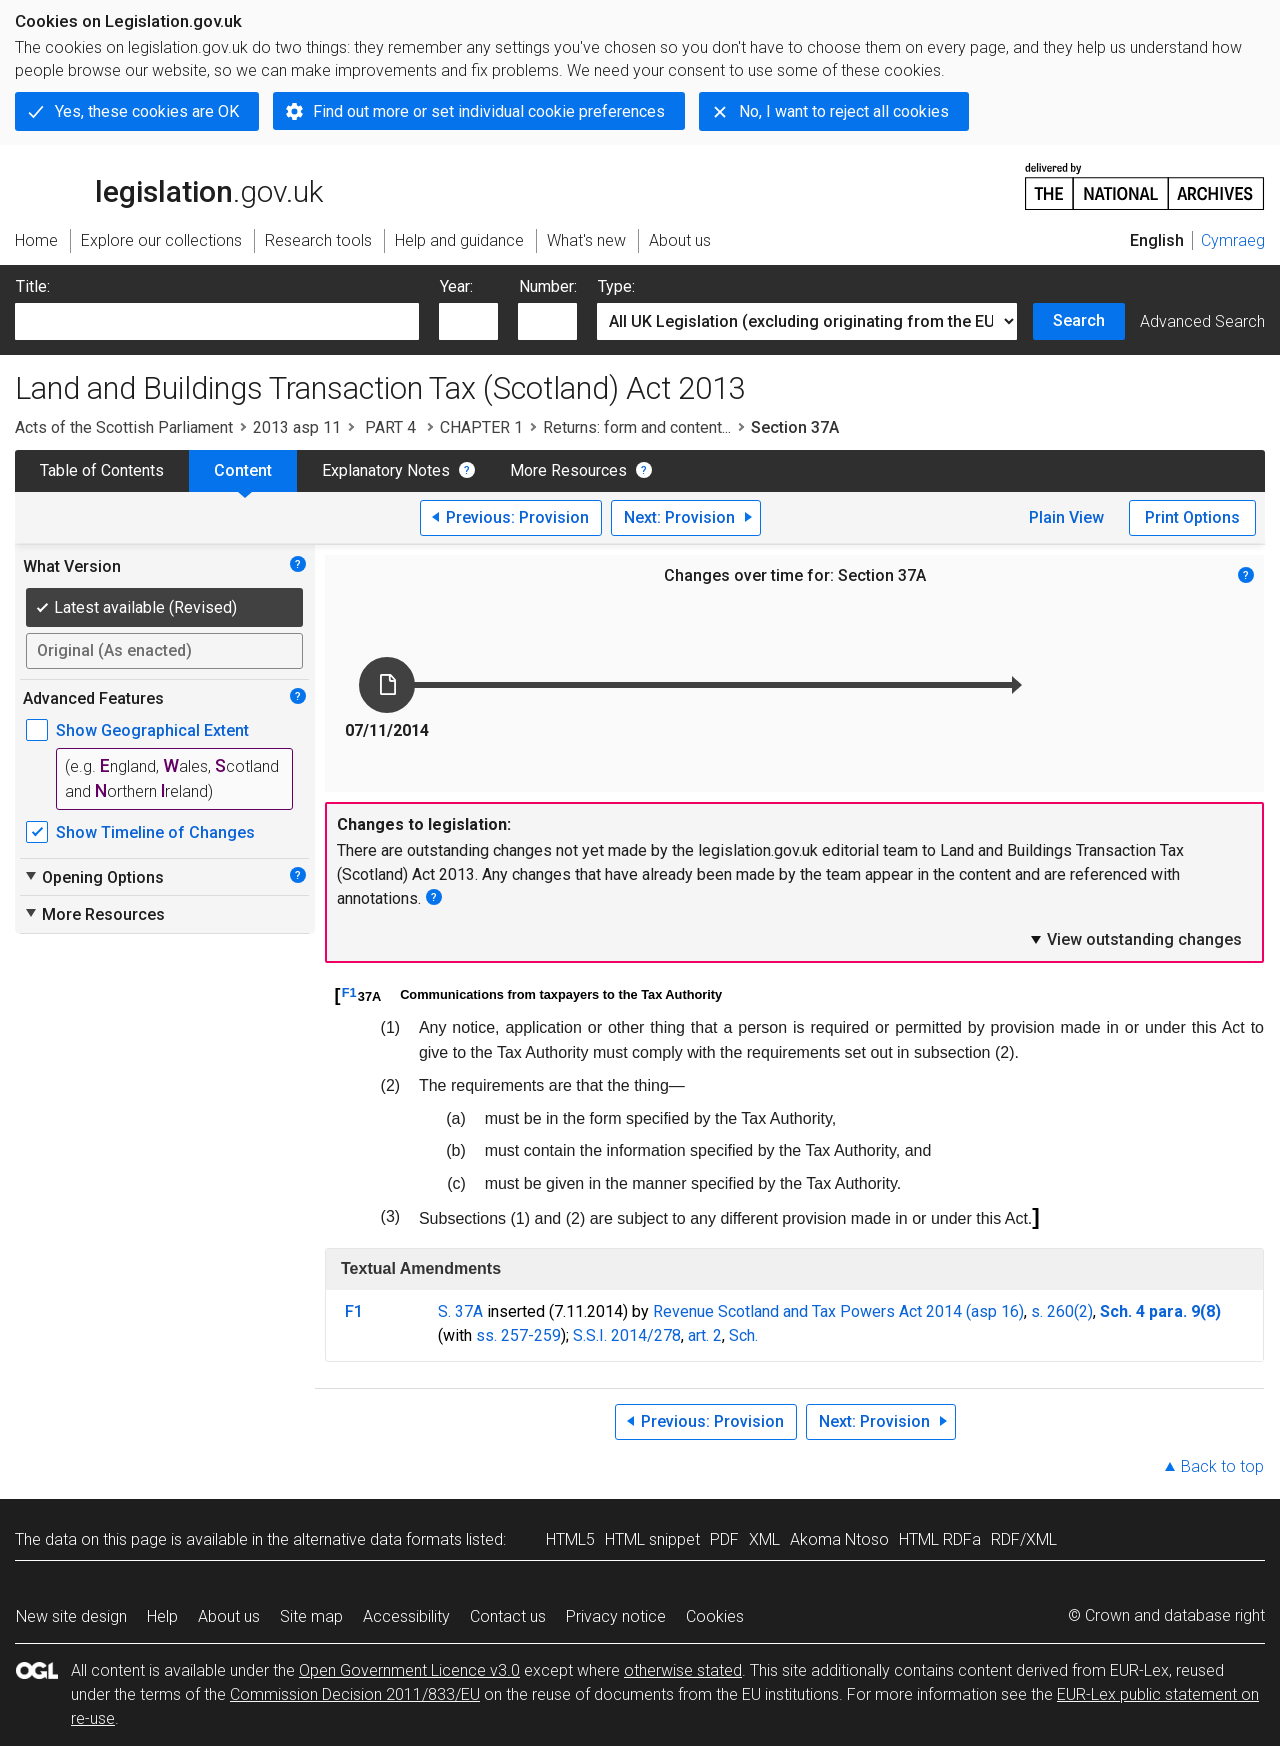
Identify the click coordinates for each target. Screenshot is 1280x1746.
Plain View (1066, 517)
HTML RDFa (940, 1539)
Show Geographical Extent (152, 730)
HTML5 (570, 1539)
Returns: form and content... (637, 427)
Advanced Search (1202, 321)
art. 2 (705, 1335)
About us (229, 1616)
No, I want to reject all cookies (844, 111)
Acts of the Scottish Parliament (124, 427)
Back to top (1222, 1466)
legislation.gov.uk (169, 185)
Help (162, 1616)
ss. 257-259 (518, 1335)
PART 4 (390, 427)
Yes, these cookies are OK (147, 111)
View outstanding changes (1135, 939)
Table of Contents (102, 470)
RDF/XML (1024, 1539)
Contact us (508, 1616)
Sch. (743, 1335)
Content (243, 470)
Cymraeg (1233, 240)
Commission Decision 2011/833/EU (355, 1694)
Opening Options (93, 877)
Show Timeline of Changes (155, 832)
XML (764, 1539)
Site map (311, 1616)
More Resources (568, 470)
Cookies (715, 1616)
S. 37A (460, 1311)
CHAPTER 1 (481, 427)
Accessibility (406, 1616)
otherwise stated (683, 1670)
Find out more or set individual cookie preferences (489, 111)
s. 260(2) (1062, 1311)
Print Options (1192, 517)
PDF (724, 1539)
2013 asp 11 (297, 427)
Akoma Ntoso (839, 1539)
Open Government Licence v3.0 (409, 1670)
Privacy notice (616, 1616)
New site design (71, 1616)
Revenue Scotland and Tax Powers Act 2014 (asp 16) (838, 1311)
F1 (349, 992)
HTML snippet (652, 1539)
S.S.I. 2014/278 (627, 1335)
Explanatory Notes (386, 470)
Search (1079, 320)
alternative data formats (377, 1539)
